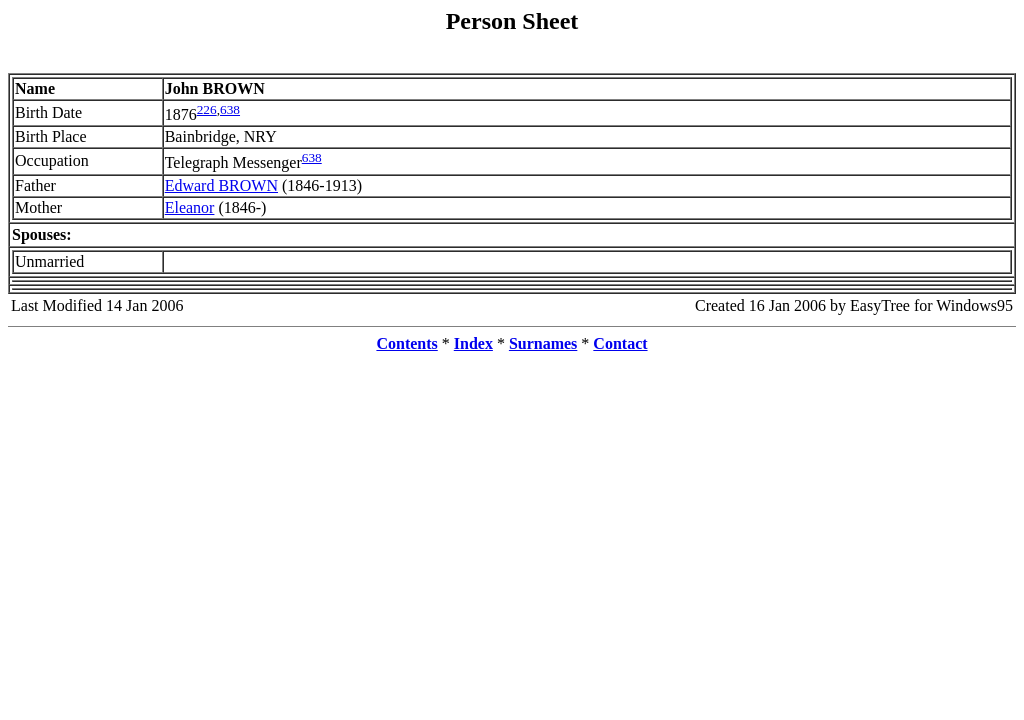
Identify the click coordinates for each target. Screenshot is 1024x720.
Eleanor (190, 207)
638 (230, 109)
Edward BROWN (221, 185)
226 (207, 109)
